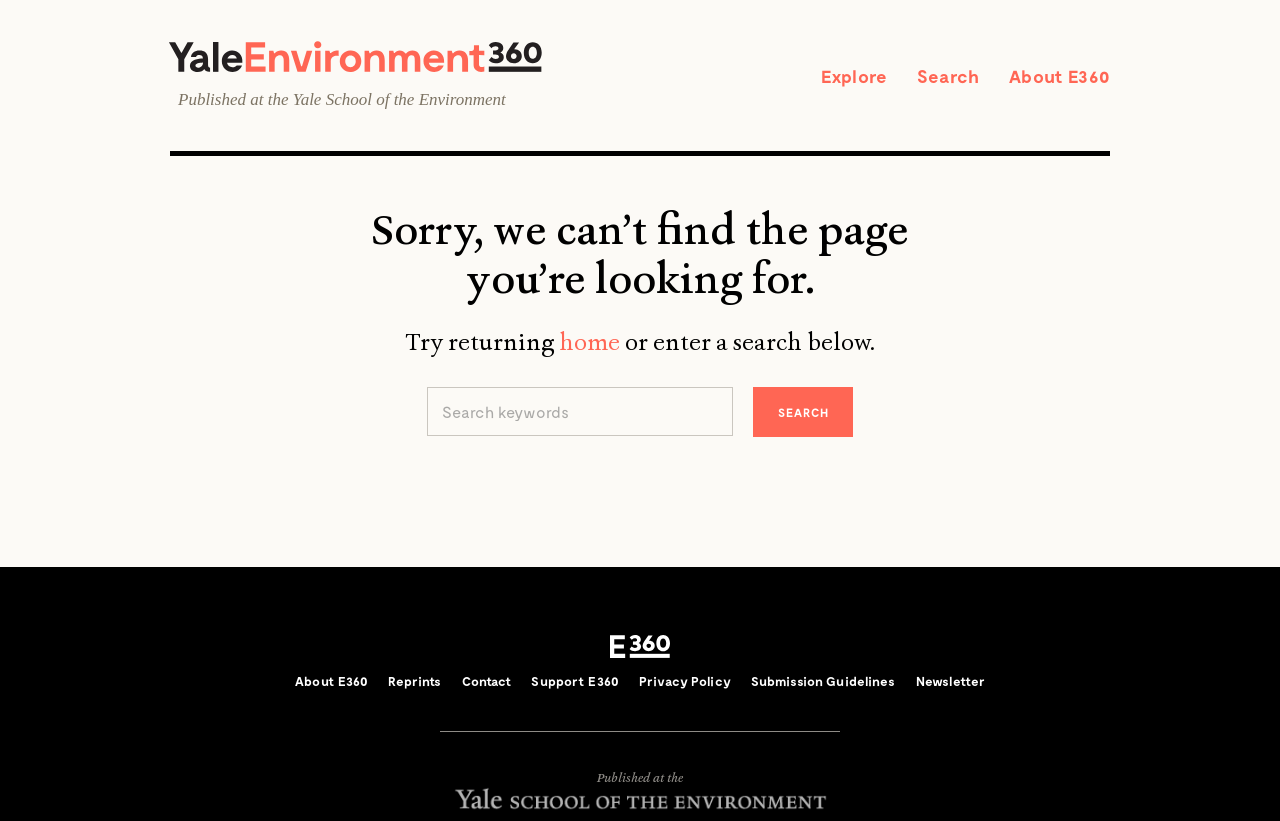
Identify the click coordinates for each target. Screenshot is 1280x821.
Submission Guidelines (823, 681)
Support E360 (575, 681)
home (589, 342)
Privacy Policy (685, 681)
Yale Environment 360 (355, 56)
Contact (487, 681)
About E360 (1059, 76)
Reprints (414, 681)
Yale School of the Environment (399, 99)
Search (948, 76)
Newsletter (950, 681)
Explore (854, 76)
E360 (640, 647)
